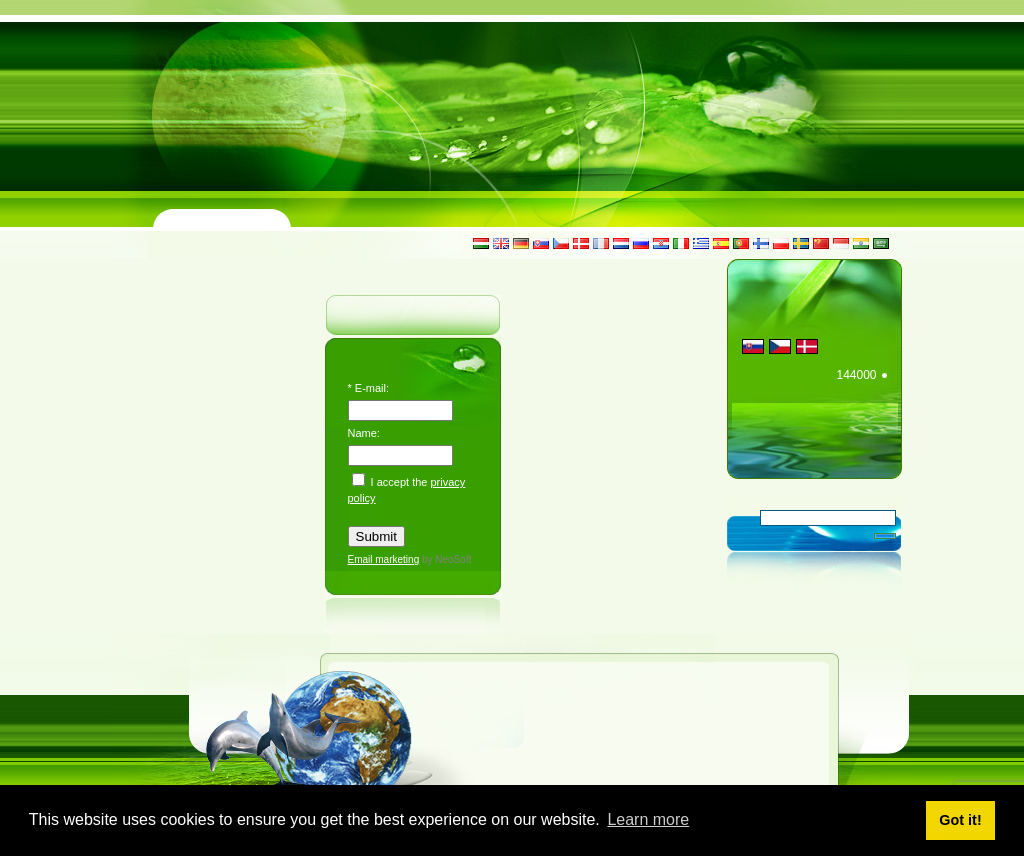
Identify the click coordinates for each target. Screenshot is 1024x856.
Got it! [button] (960, 820)
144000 (856, 375)
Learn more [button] (648, 819)
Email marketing (384, 559)
